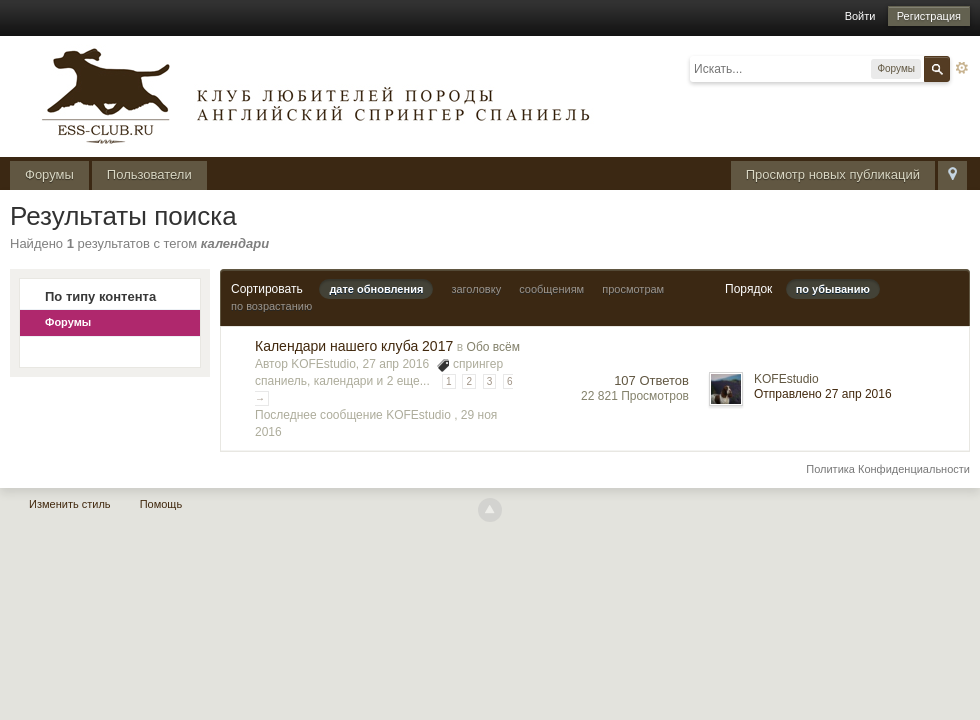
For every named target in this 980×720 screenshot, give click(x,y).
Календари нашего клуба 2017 (354, 346)
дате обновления (376, 289)
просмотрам (633, 289)
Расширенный (962, 68)
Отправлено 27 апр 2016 (823, 394)
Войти (860, 16)
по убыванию (833, 289)
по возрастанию (271, 306)
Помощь (161, 504)
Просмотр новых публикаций (833, 174)
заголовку (476, 289)
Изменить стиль (70, 504)
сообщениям (551, 289)
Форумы (49, 174)
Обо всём (493, 347)
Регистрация (929, 16)
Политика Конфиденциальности (888, 469)
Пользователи (149, 174)
